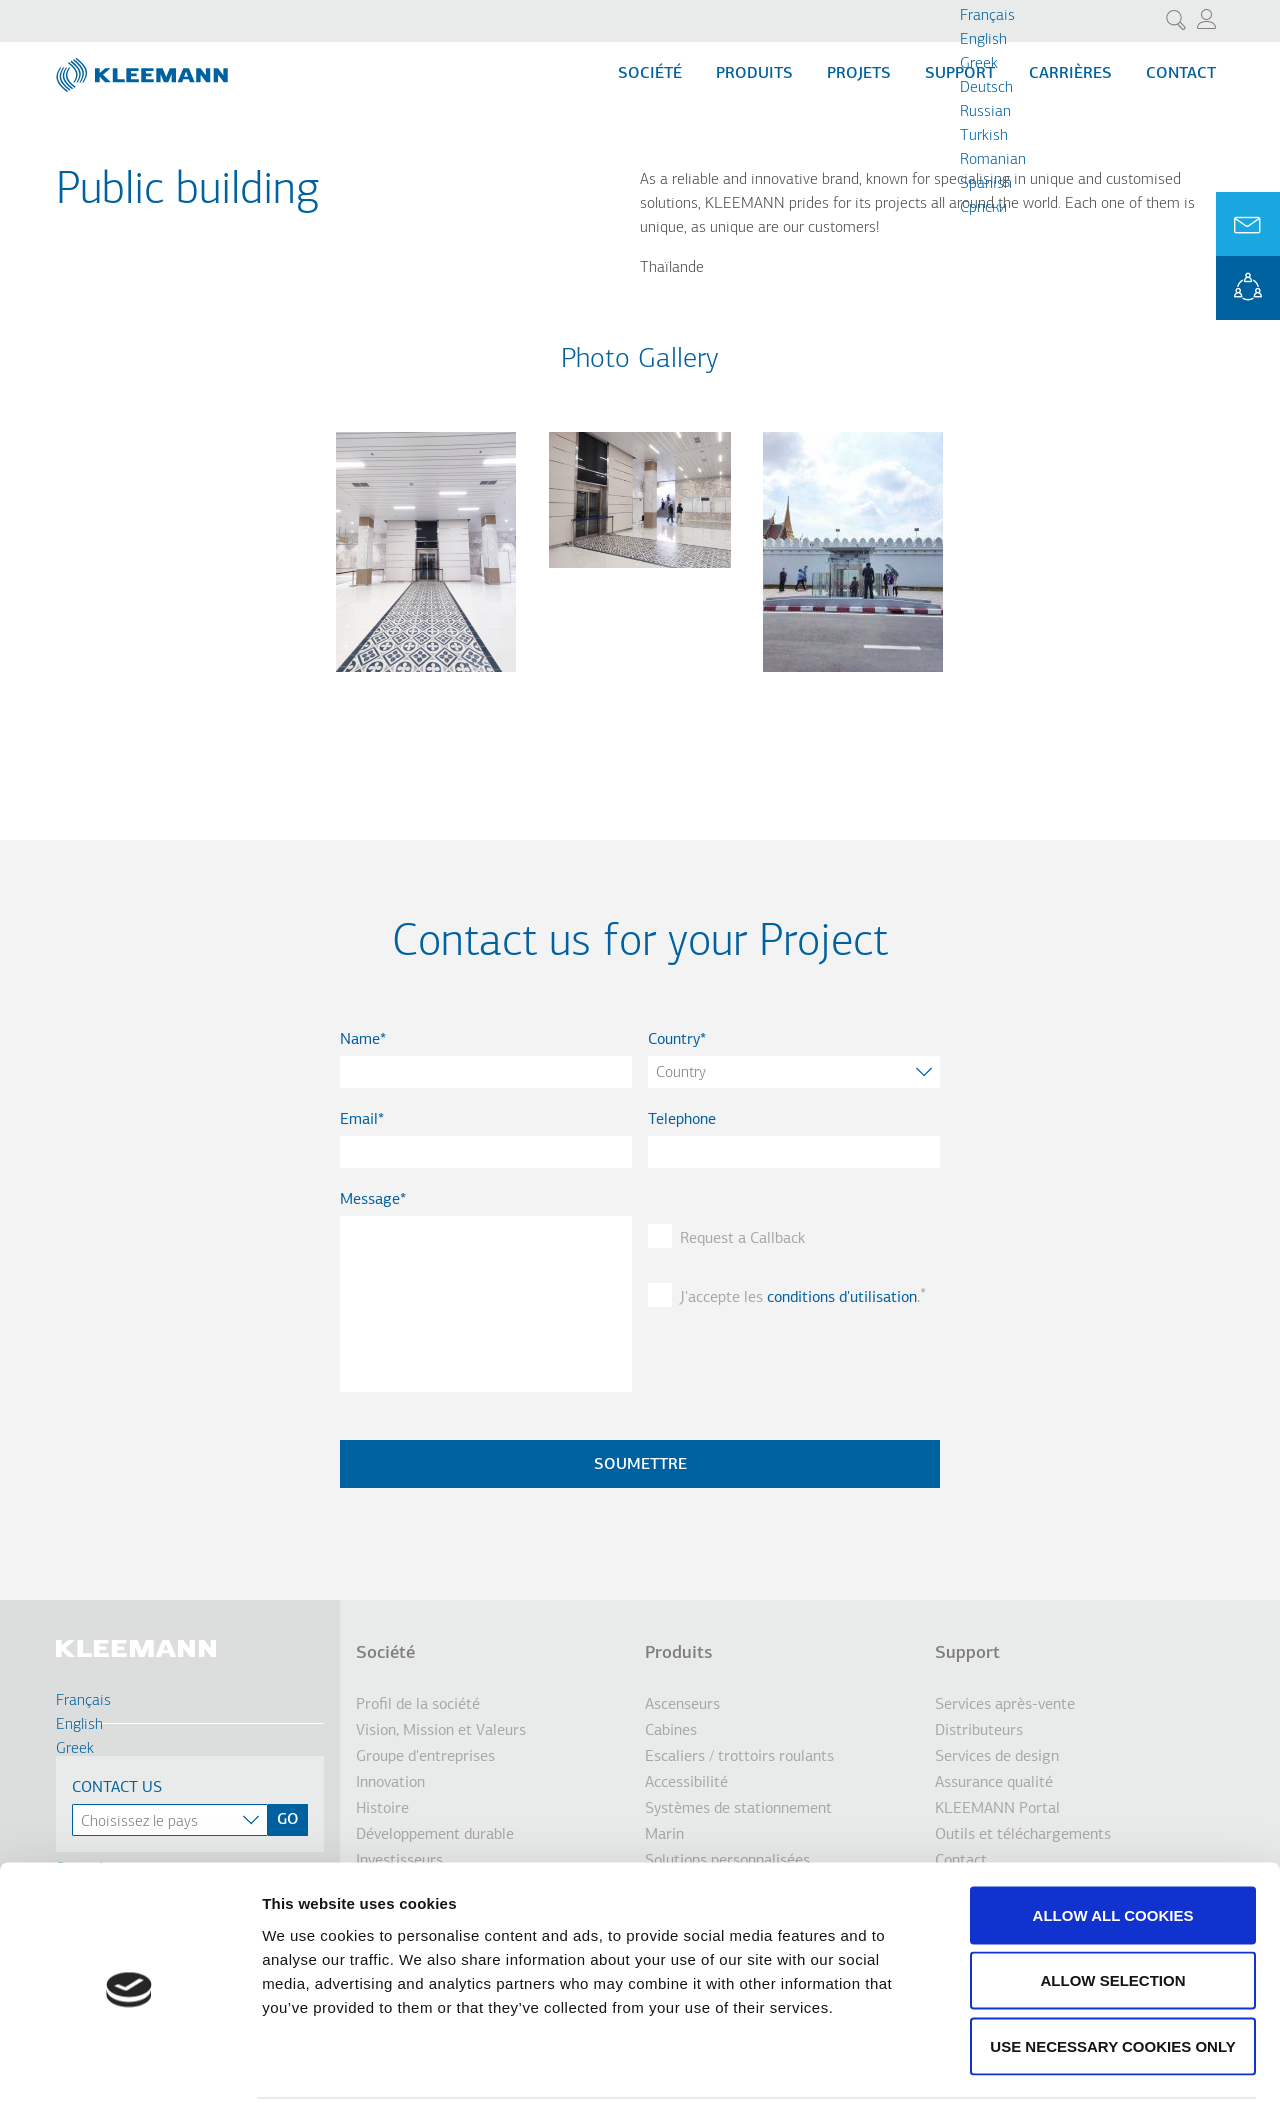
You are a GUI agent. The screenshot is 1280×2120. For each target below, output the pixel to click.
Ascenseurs (682, 1705)
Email (359, 1120)
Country (674, 1040)
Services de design (997, 1757)
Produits (754, 74)
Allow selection (1113, 1923)
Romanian (993, 160)
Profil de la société (418, 1705)
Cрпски (983, 208)
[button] (426, 684)
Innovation (390, 1783)
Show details (1049, 2080)
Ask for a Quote (1248, 224)
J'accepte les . (800, 1298)
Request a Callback (742, 1239)
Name (360, 1040)
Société (650, 74)
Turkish (984, 136)
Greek (979, 64)
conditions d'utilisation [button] (842, 1298)
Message (370, 1200)
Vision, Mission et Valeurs (441, 1731)
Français (987, 16)
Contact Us (117, 1788)
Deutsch (986, 88)
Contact (1181, 74)
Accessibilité (686, 1783)
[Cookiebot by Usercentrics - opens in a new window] (129, 2081)
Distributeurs (979, 1731)
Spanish (986, 184)
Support (967, 1653)
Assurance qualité (994, 1783)
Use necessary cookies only (1112, 1988)
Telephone (682, 1120)
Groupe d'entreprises (425, 1757)
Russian (985, 112)
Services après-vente (1005, 1705)
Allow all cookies (1113, 1857)
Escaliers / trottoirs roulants (739, 1757)
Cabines (671, 1731)
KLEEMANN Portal (1248, 288)
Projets (859, 74)
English (983, 40)
